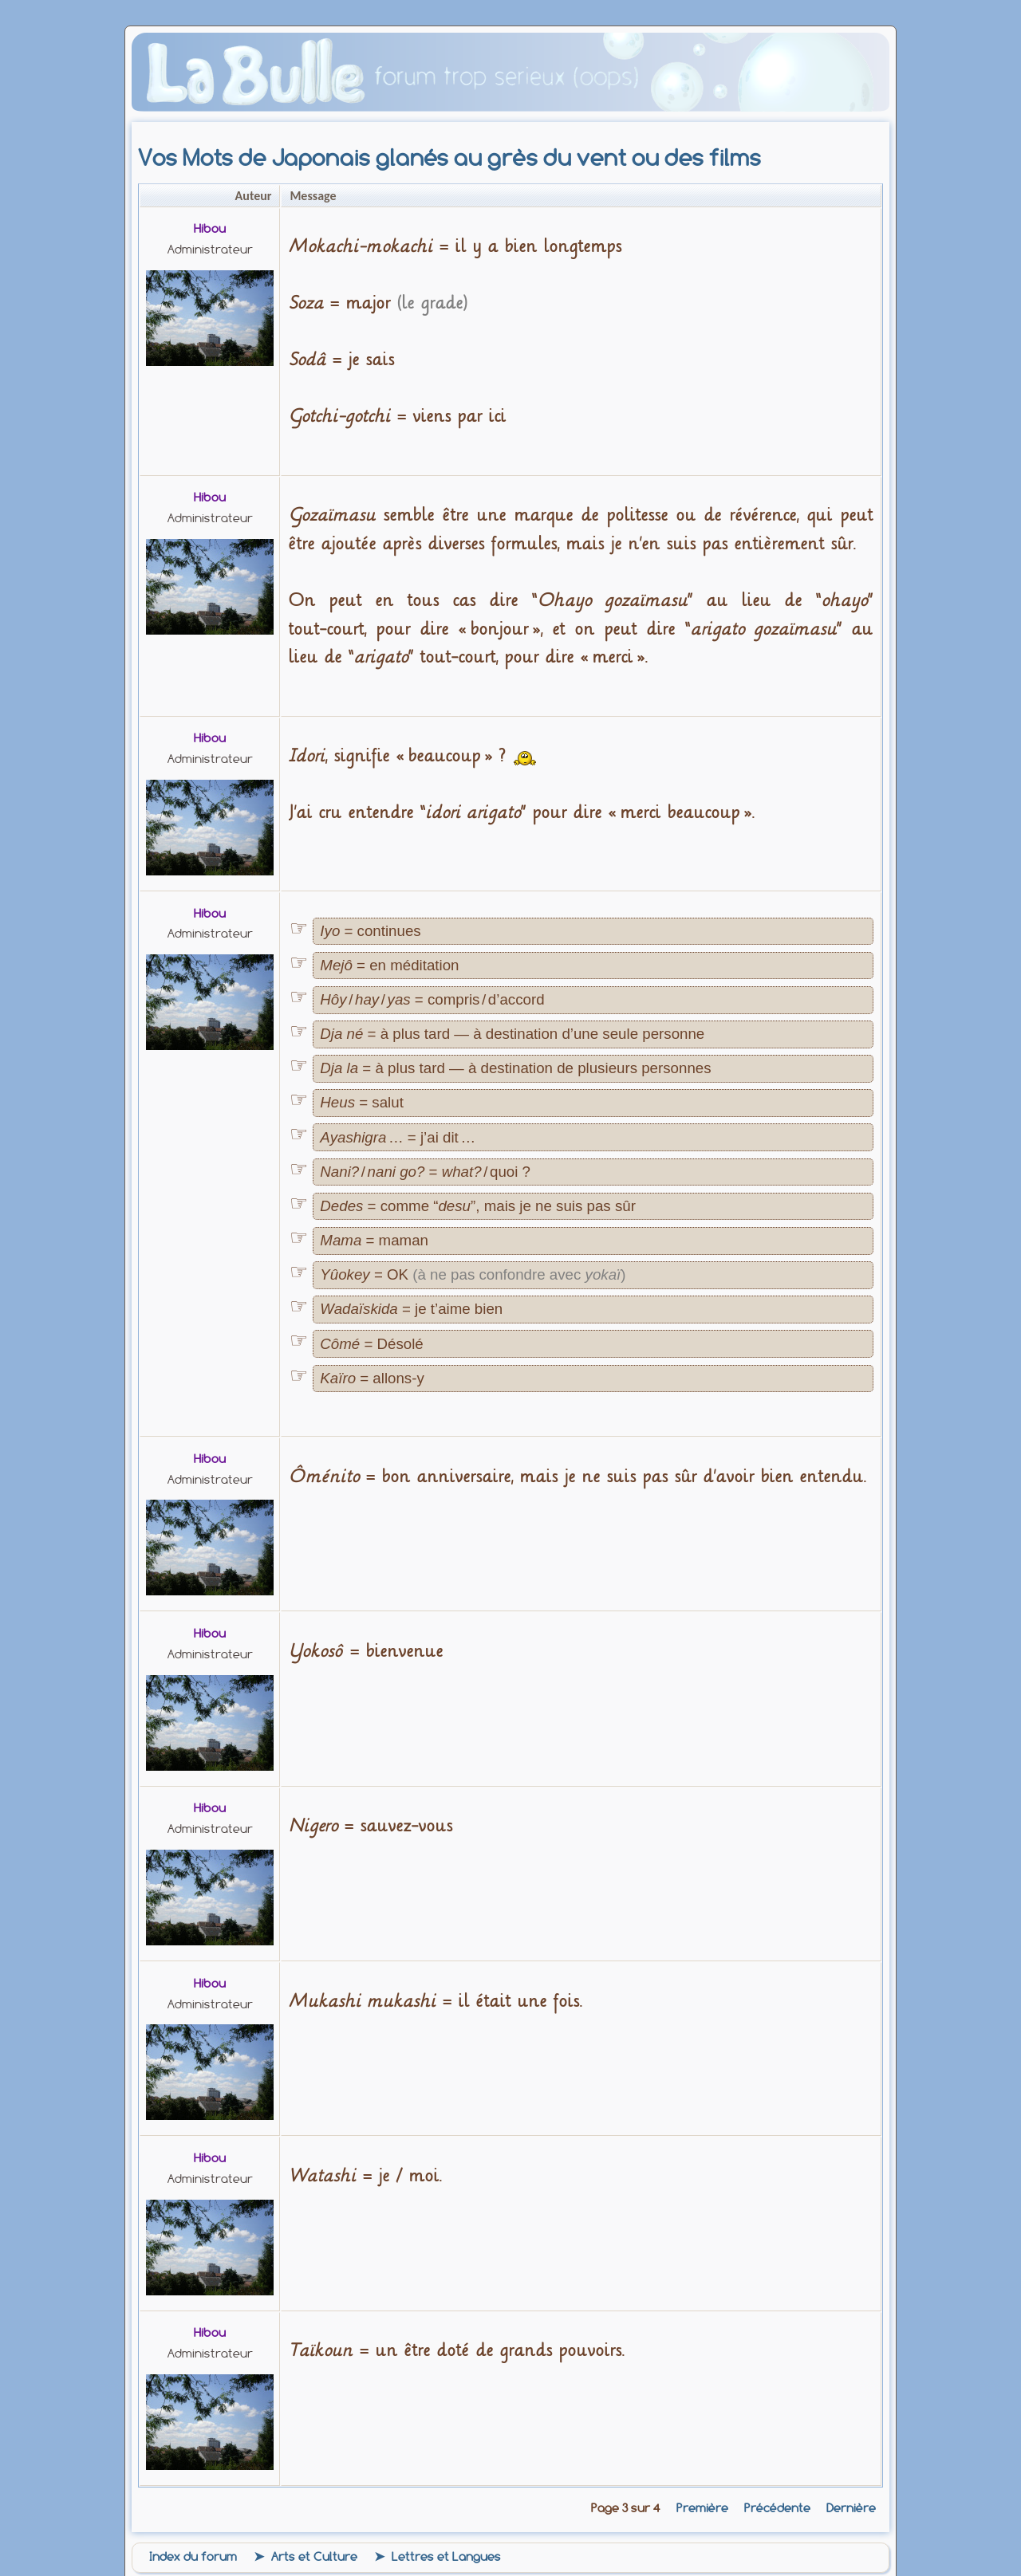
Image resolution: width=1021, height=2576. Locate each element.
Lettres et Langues (446, 2557)
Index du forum (193, 2557)
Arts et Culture (314, 2557)
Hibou (210, 229)
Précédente (777, 2508)
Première (702, 2508)
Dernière (851, 2508)
